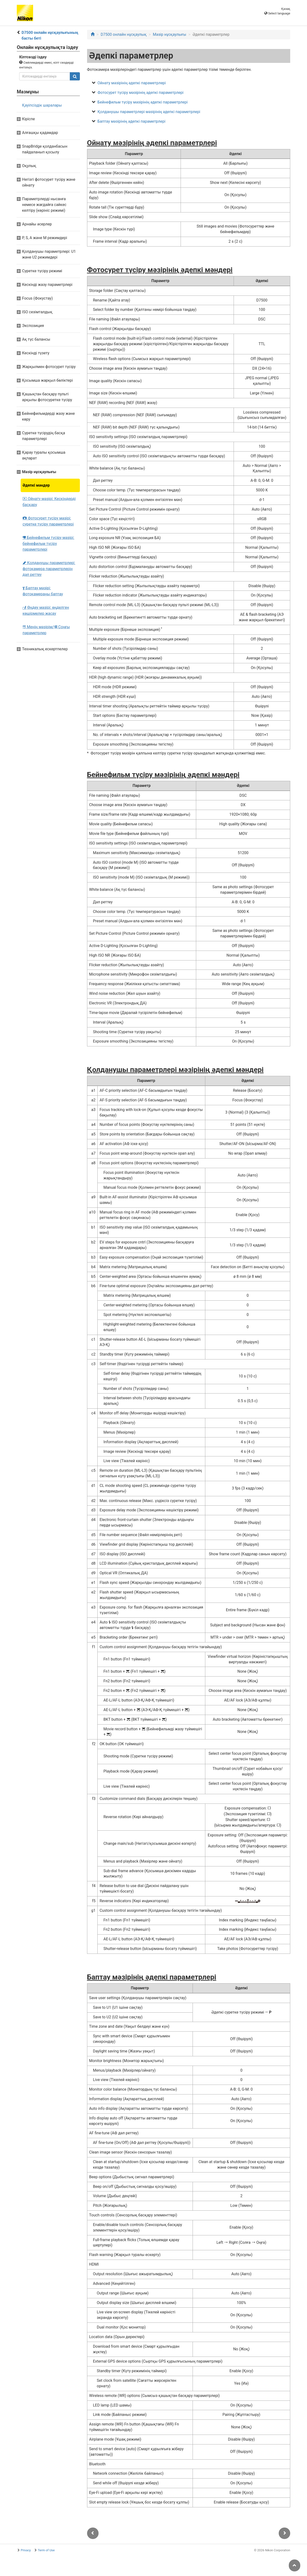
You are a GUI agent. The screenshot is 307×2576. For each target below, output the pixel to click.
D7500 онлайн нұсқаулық (124, 34)
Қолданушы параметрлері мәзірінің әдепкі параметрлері (149, 111)
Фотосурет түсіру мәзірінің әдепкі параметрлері (141, 92)
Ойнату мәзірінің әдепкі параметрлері (132, 83)
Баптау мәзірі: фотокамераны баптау (43, 591)
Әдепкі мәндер (36, 485)
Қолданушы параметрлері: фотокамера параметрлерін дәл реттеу (49, 569)
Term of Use (46, 2550)
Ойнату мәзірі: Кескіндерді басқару (49, 501)
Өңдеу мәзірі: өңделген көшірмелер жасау (46, 610)
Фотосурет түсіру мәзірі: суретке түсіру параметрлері (48, 521)
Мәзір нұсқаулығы (169, 34)
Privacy (26, 2550)
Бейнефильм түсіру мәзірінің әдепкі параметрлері (143, 102)
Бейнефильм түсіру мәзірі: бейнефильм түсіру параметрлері (48, 543)
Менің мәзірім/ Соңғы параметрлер (46, 630)
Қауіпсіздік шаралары (42, 105)
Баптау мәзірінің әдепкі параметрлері (131, 121)
